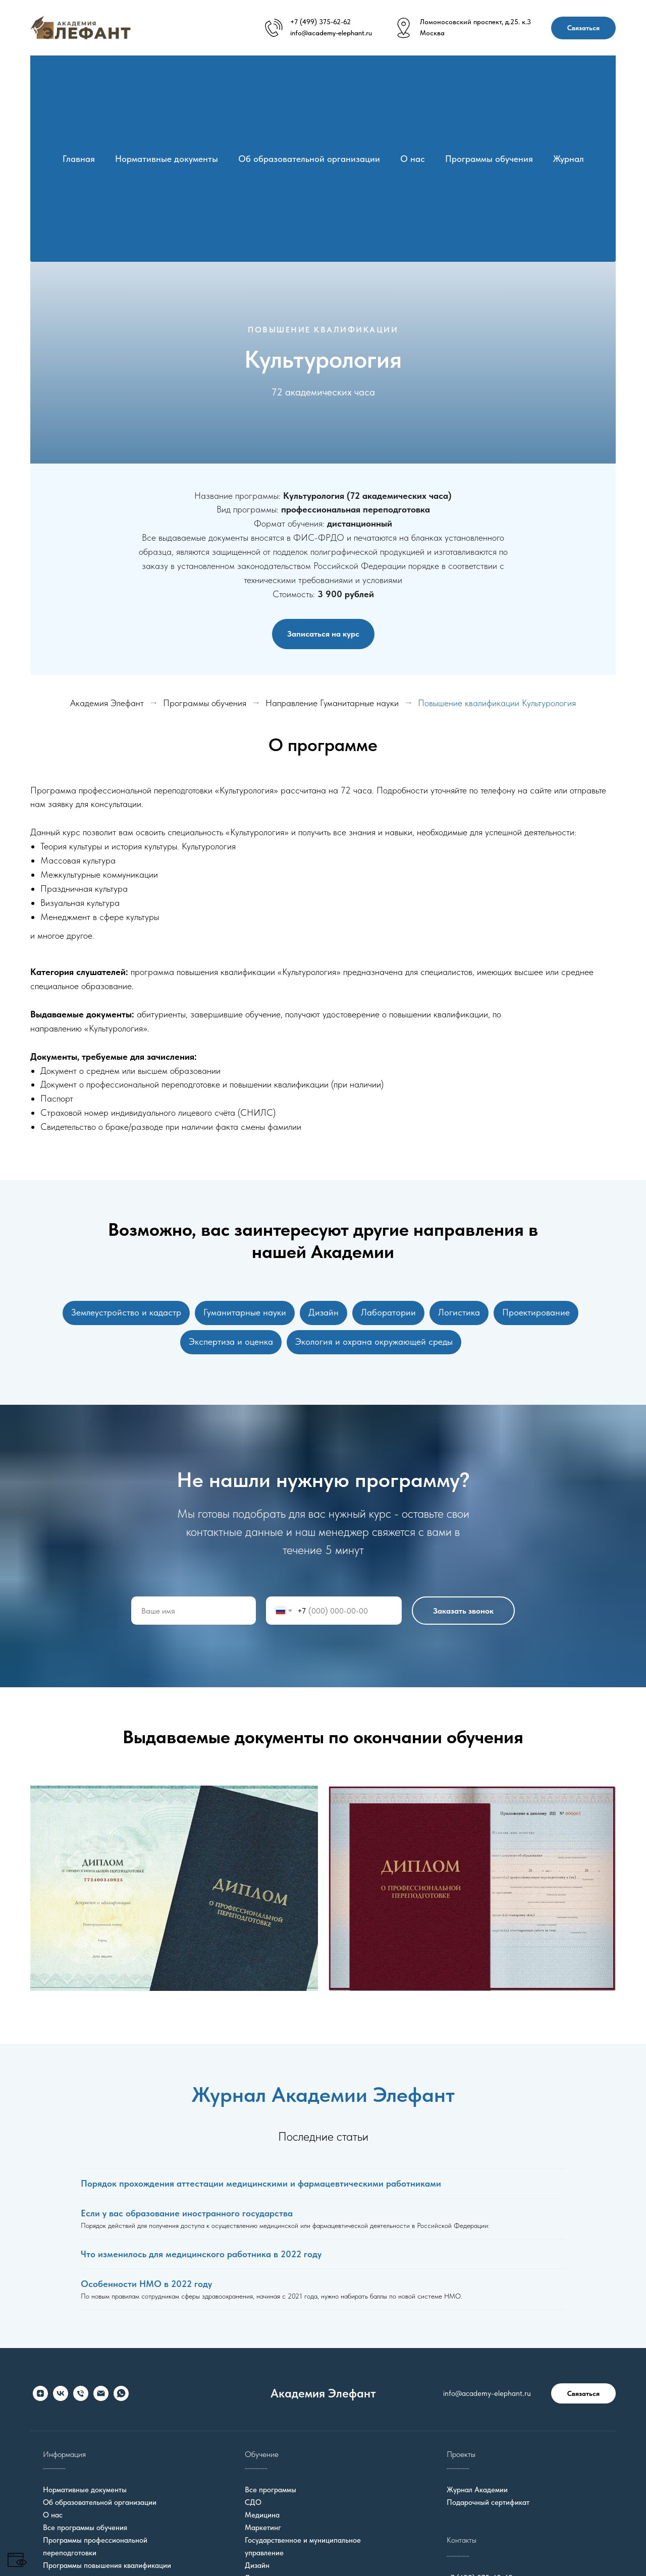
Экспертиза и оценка (230, 1344)
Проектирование (541, 1313)
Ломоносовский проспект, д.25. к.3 (475, 22)
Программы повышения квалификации (107, 2569)
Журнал (568, 158)
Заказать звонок (463, 1615)
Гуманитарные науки (241, 1313)
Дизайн (322, 1313)
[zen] (40, 2397)
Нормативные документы (166, 158)
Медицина (262, 2519)
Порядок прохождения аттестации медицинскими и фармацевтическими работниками (261, 2187)
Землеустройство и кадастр (121, 1313)
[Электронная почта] (101, 2397)
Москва (432, 33)
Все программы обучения (85, 2531)
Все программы (270, 2493)
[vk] (60, 2397)
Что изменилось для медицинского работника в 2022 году (201, 2258)
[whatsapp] (121, 2397)
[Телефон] (80, 2397)
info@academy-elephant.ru (331, 33)
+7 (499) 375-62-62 (320, 22)
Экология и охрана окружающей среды (375, 1344)
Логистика (462, 1313)
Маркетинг (263, 2531)
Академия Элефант (107, 703)
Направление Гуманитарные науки (332, 703)
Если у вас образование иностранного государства (187, 2217)
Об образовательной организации (309, 158)
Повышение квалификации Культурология (497, 703)
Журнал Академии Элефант (323, 2098)
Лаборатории (389, 1313)
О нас (412, 158)
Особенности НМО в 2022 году (146, 2287)
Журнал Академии (477, 2493)
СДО (253, 2506)
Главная (79, 158)
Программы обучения (489, 158)
